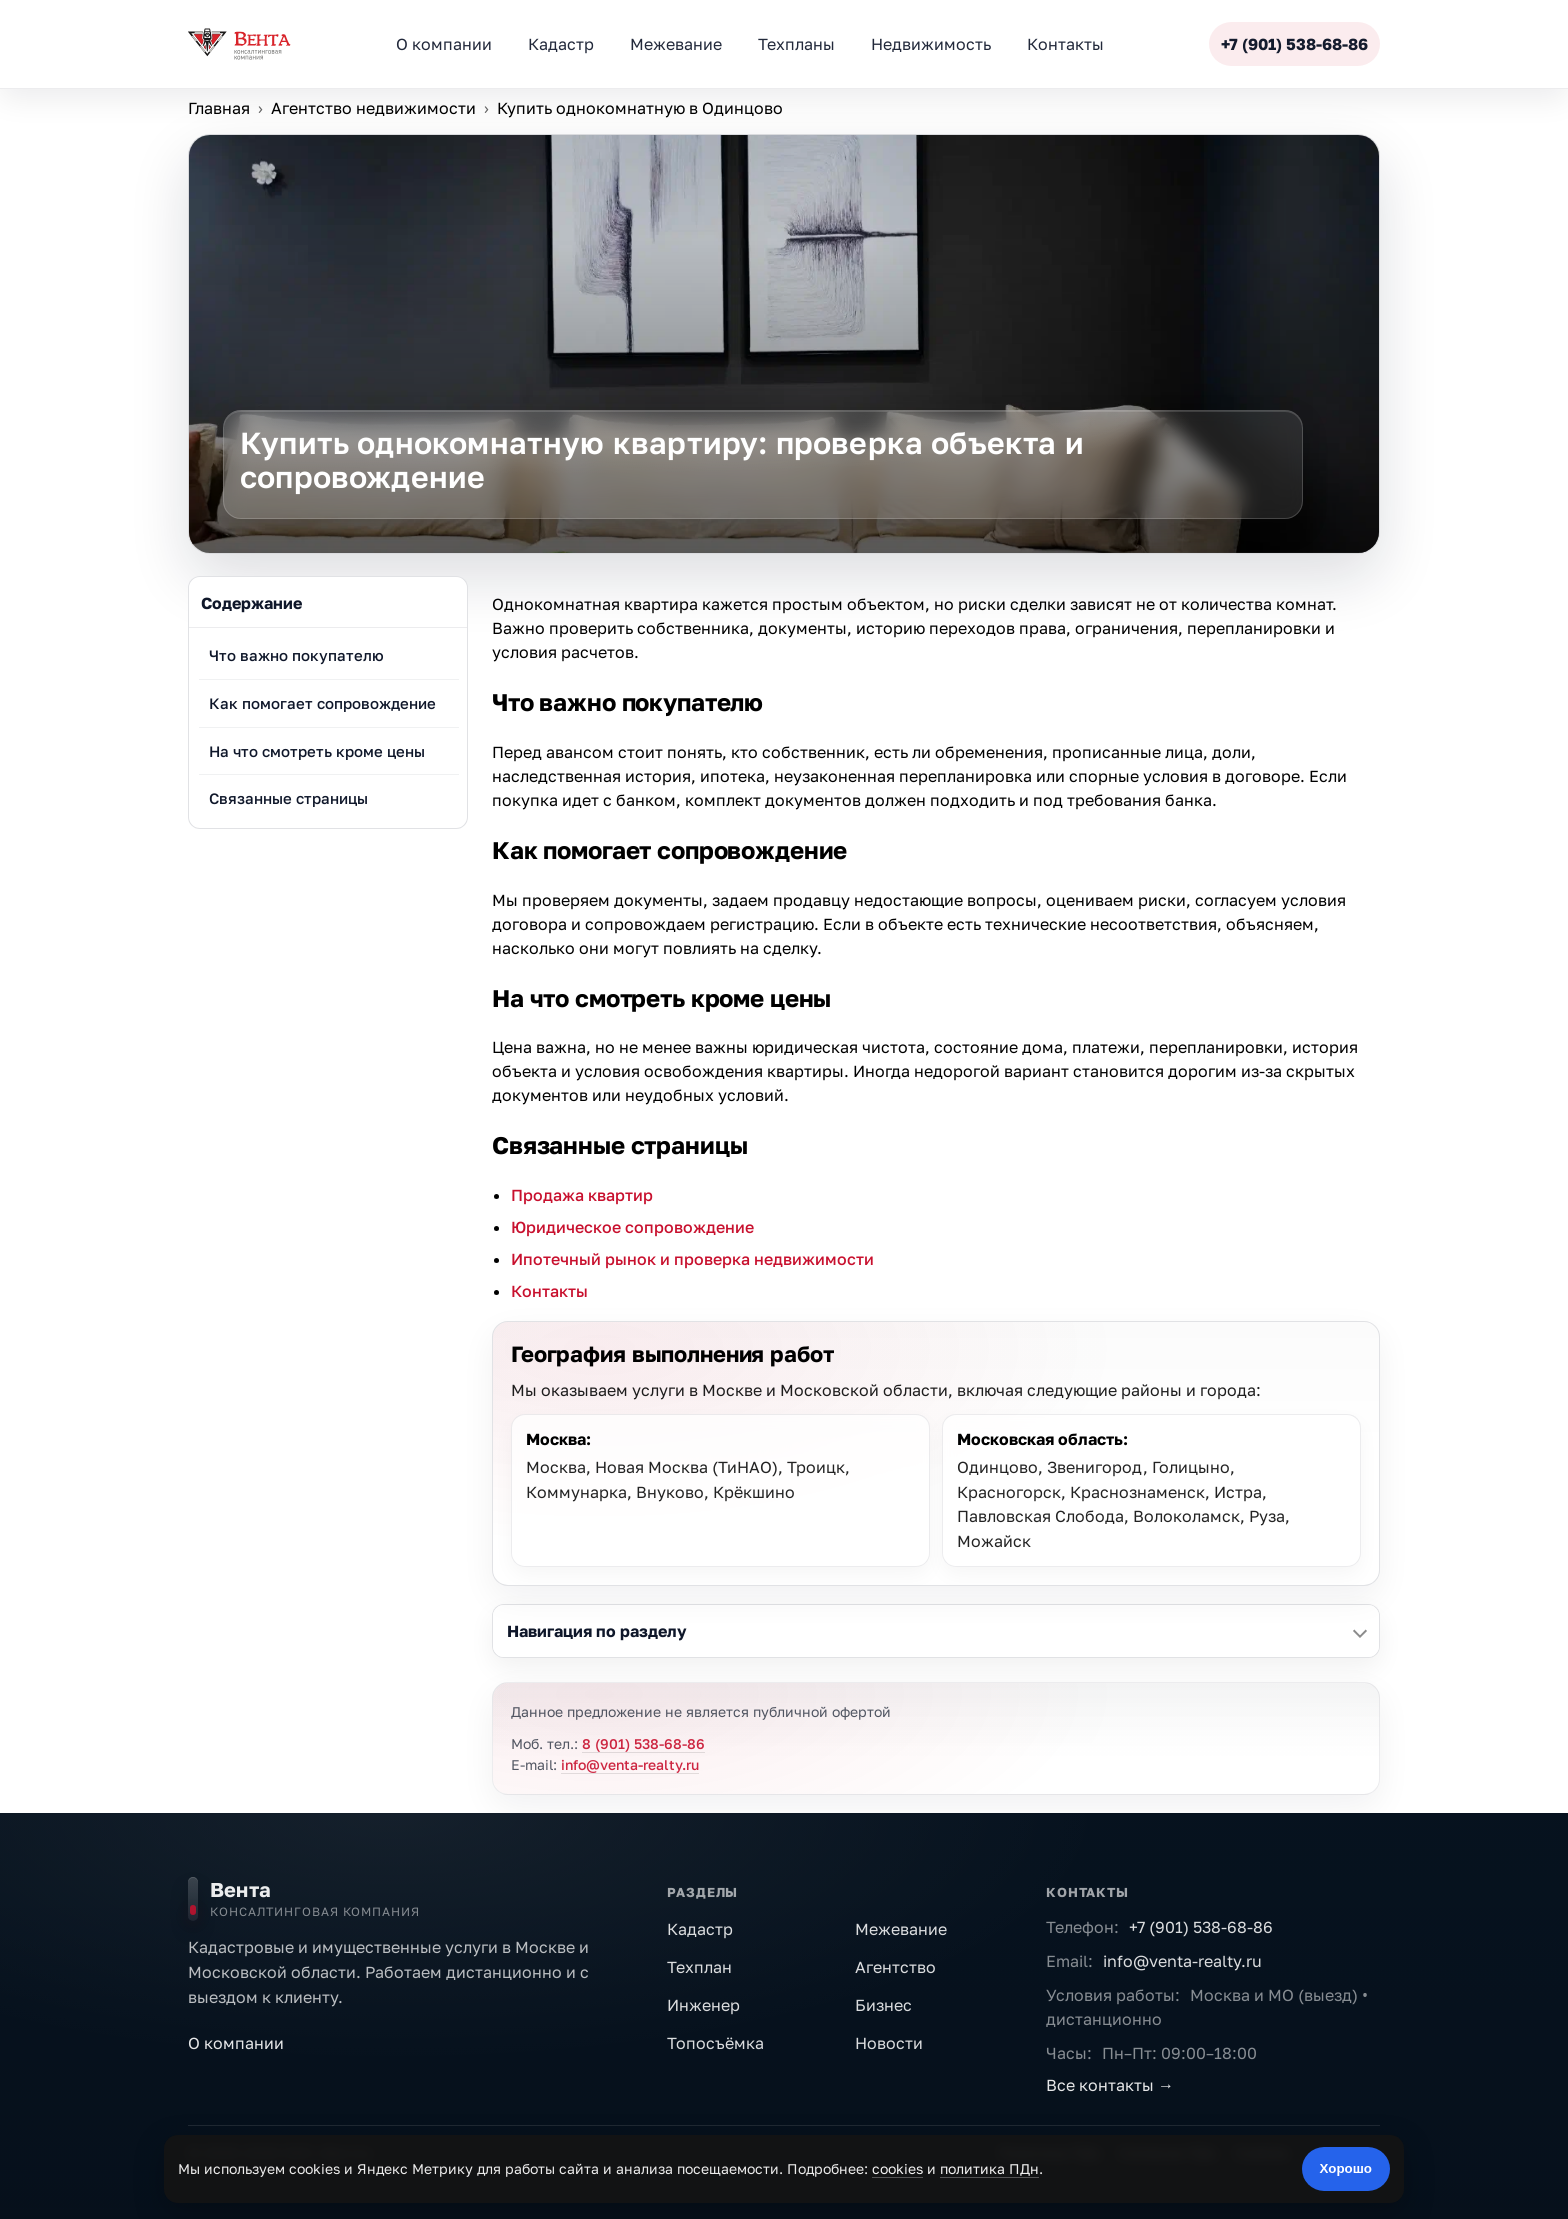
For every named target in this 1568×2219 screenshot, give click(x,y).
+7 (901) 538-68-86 (1201, 1927)
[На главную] (413, 1899)
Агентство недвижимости (373, 108)
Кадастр (700, 1929)
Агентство (895, 1967)
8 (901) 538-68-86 (643, 1743)
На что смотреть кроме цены (317, 751)
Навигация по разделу (597, 1631)
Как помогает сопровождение (322, 703)
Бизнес (883, 2005)
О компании (236, 2043)
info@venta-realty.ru (630, 1764)
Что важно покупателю (296, 655)
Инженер (703, 2005)
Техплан (699, 1967)
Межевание (901, 1929)
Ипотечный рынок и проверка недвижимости (692, 1259)
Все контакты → (1110, 2085)
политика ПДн (989, 2168)
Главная (219, 108)
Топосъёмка (715, 2043)
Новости (889, 2043)
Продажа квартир (582, 1195)
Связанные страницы (288, 798)
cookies (897, 2168)
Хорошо (1346, 2168)
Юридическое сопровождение (632, 1227)
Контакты (549, 1291)
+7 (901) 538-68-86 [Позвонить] (1294, 44)
